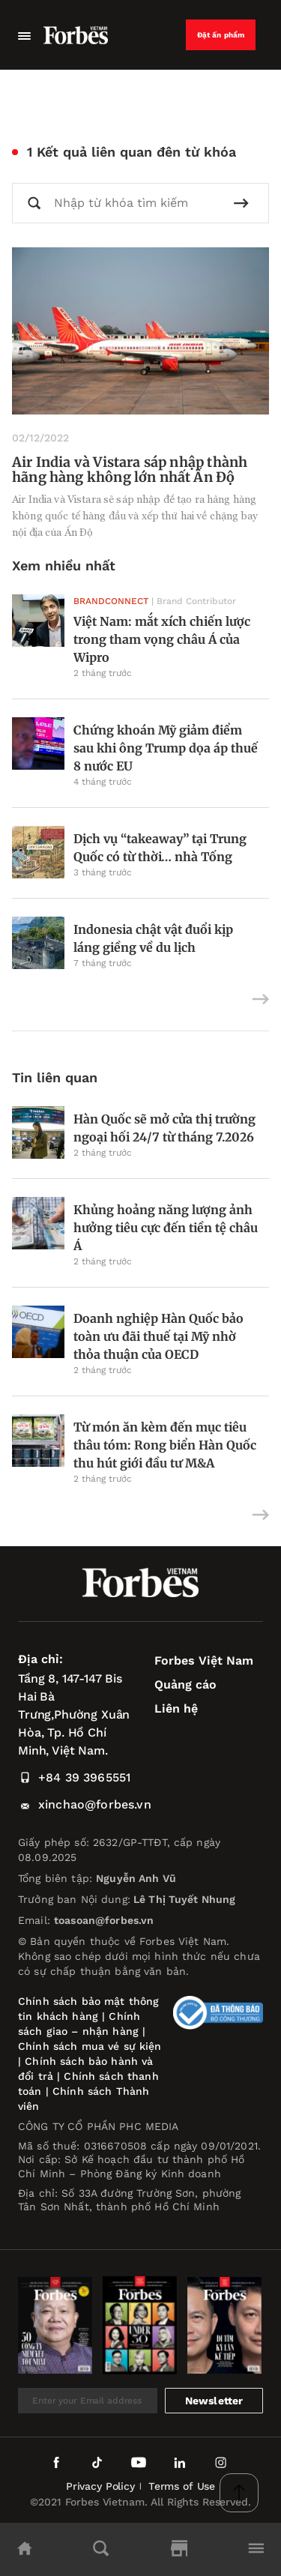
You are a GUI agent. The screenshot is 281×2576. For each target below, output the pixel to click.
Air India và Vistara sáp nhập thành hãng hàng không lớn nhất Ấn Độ (129, 469)
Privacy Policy (100, 2486)
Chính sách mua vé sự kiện (90, 2046)
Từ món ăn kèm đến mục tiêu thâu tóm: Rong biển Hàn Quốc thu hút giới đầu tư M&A (164, 1445)
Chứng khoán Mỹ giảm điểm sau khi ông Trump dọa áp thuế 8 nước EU (165, 748)
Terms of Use (181, 2486)
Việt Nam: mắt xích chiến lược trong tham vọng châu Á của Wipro (161, 639)
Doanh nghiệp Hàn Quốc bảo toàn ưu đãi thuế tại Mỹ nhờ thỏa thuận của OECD (158, 1336)
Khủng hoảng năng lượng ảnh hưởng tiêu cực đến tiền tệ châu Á (165, 1227)
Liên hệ (176, 1708)
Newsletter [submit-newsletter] (214, 2401)
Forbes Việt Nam (203, 1660)
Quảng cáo (185, 1684)
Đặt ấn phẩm (221, 35)
